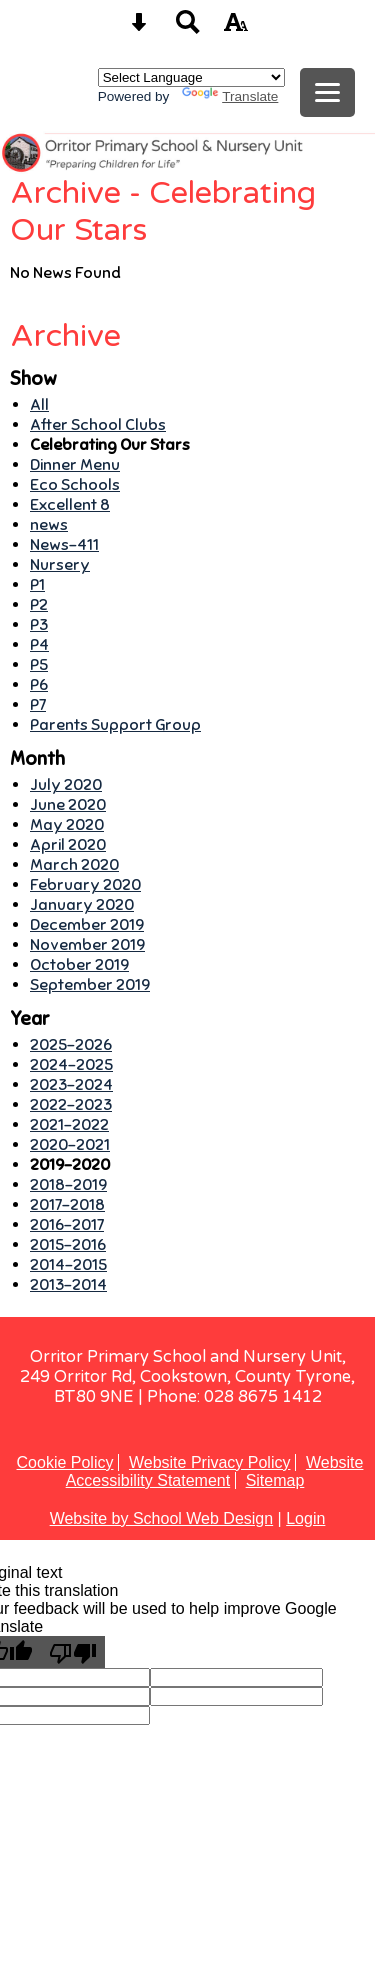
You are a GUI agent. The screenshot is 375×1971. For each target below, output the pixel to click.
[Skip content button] (139, 28)
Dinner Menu (75, 465)
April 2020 (68, 845)
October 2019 (79, 965)
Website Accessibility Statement (215, 1471)
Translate (230, 96)
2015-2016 (68, 1245)
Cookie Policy (65, 1462)
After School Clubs (98, 425)
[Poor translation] (73, 1652)
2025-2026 (71, 1045)
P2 (39, 605)
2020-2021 (70, 1145)
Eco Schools (75, 485)
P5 (39, 665)
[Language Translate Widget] (191, 77)
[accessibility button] (236, 28)
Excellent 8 (70, 505)
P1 (37, 585)
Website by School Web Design (162, 1518)
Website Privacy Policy (210, 1462)
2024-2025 (71, 1065)
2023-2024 (71, 1085)
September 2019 (90, 985)
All (39, 405)
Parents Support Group (115, 725)
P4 (39, 645)
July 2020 (66, 785)
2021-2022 (69, 1125)
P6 (39, 685)
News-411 (64, 545)
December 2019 (87, 925)
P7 (38, 705)
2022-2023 (71, 1105)
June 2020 (68, 805)
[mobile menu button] (327, 92)
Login (305, 1518)
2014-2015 (68, 1265)
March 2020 (74, 865)
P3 (39, 625)
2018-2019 (68, 1185)
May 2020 (67, 825)
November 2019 (87, 945)
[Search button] (188, 28)
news (49, 525)
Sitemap (275, 1480)
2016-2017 (67, 1225)
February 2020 (85, 885)
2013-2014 (68, 1285)
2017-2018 (67, 1205)
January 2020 (82, 905)
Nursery (60, 565)
